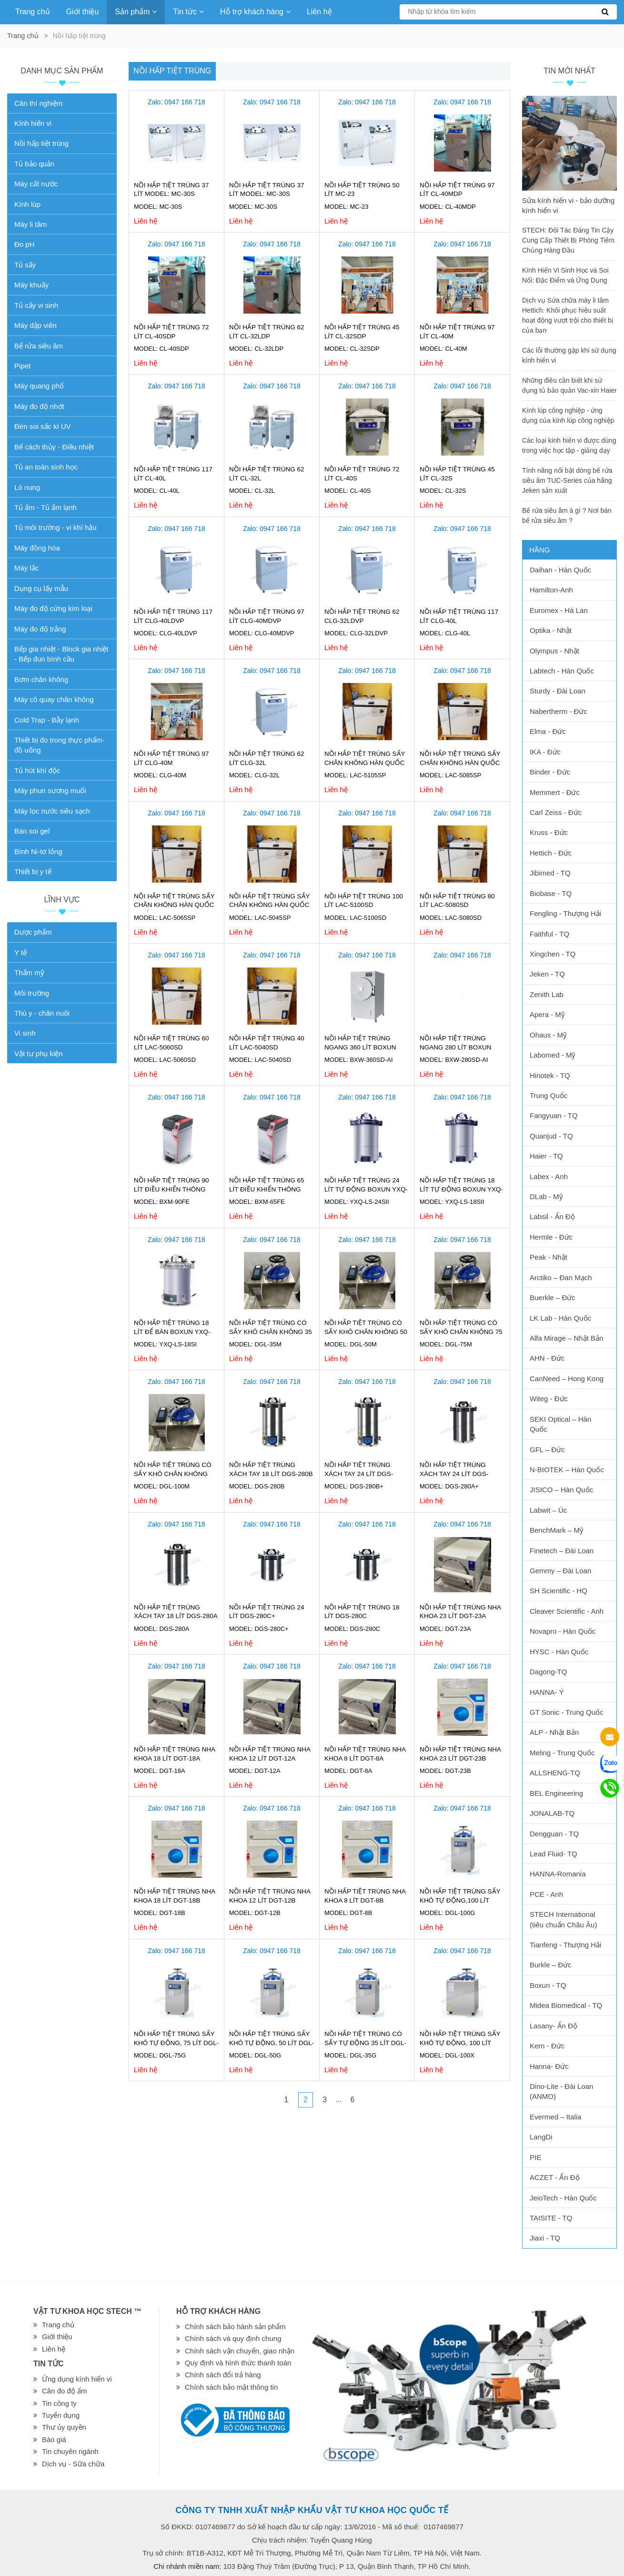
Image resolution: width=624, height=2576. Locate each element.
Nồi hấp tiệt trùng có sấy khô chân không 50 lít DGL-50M (365, 1331)
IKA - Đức (545, 752)
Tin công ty (59, 2403)
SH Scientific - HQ (558, 1591)
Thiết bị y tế (32, 871)
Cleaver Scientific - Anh (567, 1611)
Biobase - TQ (551, 893)
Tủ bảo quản (34, 164)
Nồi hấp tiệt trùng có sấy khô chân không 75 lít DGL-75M (461, 1331)
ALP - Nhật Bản (554, 1732)
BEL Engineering (556, 1793)
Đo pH (24, 244)
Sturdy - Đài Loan (557, 691)
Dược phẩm (33, 932)
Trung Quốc (548, 1095)
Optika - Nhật (551, 630)
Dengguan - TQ (554, 1834)
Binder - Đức (550, 772)
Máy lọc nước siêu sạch (52, 811)
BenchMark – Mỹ (557, 1530)
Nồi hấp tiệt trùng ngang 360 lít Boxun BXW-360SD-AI (360, 1047)
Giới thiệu (82, 12)
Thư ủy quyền (64, 2427)
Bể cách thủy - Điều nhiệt (54, 447)
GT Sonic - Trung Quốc (567, 1712)
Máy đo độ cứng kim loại (53, 608)
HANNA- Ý (547, 1692)
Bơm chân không (41, 679)
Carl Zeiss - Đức (556, 812)
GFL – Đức (547, 1450)
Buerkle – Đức (552, 1297)
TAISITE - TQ (551, 2218)
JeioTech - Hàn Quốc (563, 2198)
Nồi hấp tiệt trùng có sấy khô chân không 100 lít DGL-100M (172, 1474)
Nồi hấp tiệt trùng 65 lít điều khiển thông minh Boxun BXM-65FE (266, 1189)
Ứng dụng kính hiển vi (77, 2379)
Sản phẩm (136, 12)
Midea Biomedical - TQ (566, 2005)
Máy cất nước (36, 184)
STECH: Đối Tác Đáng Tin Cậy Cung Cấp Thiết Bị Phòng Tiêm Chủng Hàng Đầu (568, 240)
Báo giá (54, 2439)
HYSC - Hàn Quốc (559, 1652)
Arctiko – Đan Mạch (561, 1277)
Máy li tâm (30, 224)
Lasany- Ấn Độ (553, 2026)
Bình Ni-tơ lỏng (38, 851)
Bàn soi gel (32, 831)
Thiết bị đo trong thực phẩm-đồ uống (59, 745)
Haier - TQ (546, 1156)
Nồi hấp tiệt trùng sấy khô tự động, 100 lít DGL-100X (460, 2043)
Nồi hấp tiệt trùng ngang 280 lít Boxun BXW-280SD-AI (456, 1047)
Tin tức (188, 12)
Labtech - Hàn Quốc (562, 671)
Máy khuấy (31, 285)
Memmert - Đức (555, 792)
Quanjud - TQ (551, 1136)
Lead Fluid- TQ (553, 1854)
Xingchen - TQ (552, 954)
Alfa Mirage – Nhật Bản (566, 1338)
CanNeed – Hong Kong (567, 1379)
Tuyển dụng (61, 2415)
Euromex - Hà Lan (559, 610)
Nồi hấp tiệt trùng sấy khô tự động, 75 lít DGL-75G (176, 2043)
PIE (535, 2157)
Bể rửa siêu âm (38, 346)
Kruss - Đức (549, 832)
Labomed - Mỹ (552, 1055)
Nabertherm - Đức (558, 711)
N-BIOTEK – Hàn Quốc (567, 1470)
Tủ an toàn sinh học (46, 467)
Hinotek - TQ (550, 1075)
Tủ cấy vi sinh (36, 305)
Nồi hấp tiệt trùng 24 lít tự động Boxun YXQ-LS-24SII (366, 1189)
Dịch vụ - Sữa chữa (73, 2464)
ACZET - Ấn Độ (555, 2177)
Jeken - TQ (547, 974)
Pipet (22, 366)
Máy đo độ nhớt (39, 406)
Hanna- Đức (549, 2066)
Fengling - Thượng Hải (565, 913)
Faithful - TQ (549, 934)
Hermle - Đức (551, 1237)
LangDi (541, 2137)
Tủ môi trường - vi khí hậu (55, 527)
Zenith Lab (547, 994)
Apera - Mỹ (547, 1014)
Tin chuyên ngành (70, 2451)
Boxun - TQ (548, 1985)
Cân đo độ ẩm (64, 2391)
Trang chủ (32, 12)
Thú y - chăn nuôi (42, 1013)
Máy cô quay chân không (54, 699)
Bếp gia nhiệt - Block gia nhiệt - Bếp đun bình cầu (61, 654)
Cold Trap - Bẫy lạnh (46, 720)
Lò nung (27, 487)
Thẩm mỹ (29, 972)
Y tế (20, 952)
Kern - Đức (547, 2046)
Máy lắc (26, 568)
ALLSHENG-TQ (555, 1773)
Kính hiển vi (32, 123)
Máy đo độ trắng (40, 629)
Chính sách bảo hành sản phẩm (235, 2326)
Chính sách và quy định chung (233, 2338)
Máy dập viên (35, 325)
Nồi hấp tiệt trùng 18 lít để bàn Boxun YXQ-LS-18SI (172, 1331)
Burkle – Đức (551, 1965)
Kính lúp (27, 204)
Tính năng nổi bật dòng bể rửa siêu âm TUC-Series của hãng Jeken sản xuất (567, 480)
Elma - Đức (548, 731)
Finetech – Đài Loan (562, 1551)
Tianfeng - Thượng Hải (565, 1945)
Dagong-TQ (548, 1672)
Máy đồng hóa (37, 548)
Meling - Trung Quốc (562, 1753)
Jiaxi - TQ (545, 2238)
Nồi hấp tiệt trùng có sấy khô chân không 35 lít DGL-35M (270, 1331)
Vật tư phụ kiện (38, 1053)
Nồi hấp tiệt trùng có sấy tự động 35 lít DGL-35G (365, 2043)
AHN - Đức (547, 1358)
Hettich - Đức (551, 853)
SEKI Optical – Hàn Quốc (560, 1424)
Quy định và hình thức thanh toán (238, 2363)
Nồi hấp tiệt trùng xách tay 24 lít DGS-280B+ (358, 1474)
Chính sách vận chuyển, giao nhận (239, 2351)
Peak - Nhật (548, 1257)
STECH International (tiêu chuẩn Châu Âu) (563, 1919)
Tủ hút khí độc (37, 770)
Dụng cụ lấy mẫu (41, 588)
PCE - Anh (546, 1894)
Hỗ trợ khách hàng (255, 12)
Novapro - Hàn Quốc (562, 1631)
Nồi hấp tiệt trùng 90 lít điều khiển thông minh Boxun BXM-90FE (171, 1189)
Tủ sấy (25, 265)
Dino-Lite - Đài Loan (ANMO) (561, 2091)
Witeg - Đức (549, 1399)
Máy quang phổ (39, 386)
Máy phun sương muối (50, 790)
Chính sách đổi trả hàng (223, 2375)
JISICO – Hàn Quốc (561, 1490)
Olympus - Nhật (554, 651)
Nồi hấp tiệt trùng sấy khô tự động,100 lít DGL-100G (460, 1900)
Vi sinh (25, 1033)
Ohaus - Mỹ (548, 1035)
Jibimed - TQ (550, 873)
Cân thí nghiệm (38, 103)
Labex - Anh (549, 1176)
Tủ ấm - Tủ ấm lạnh (45, 507)
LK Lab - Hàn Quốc (560, 1318)
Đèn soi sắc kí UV (42, 426)
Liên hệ (319, 12)
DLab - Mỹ (546, 1196)
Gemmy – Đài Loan (560, 1571)
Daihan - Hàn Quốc (560, 570)
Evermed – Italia (555, 2117)
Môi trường (31, 993)
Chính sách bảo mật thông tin (231, 2387)
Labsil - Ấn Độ (552, 1216)
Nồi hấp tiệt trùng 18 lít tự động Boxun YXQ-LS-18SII (461, 1189)
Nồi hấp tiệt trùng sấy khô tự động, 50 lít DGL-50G (271, 2043)
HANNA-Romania (558, 1874)
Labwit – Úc (548, 1510)
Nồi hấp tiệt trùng (172, 71)
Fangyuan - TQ (554, 1115)
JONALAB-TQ (552, 1813)
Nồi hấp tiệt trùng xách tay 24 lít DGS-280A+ (454, 1474)
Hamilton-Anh (551, 590)
